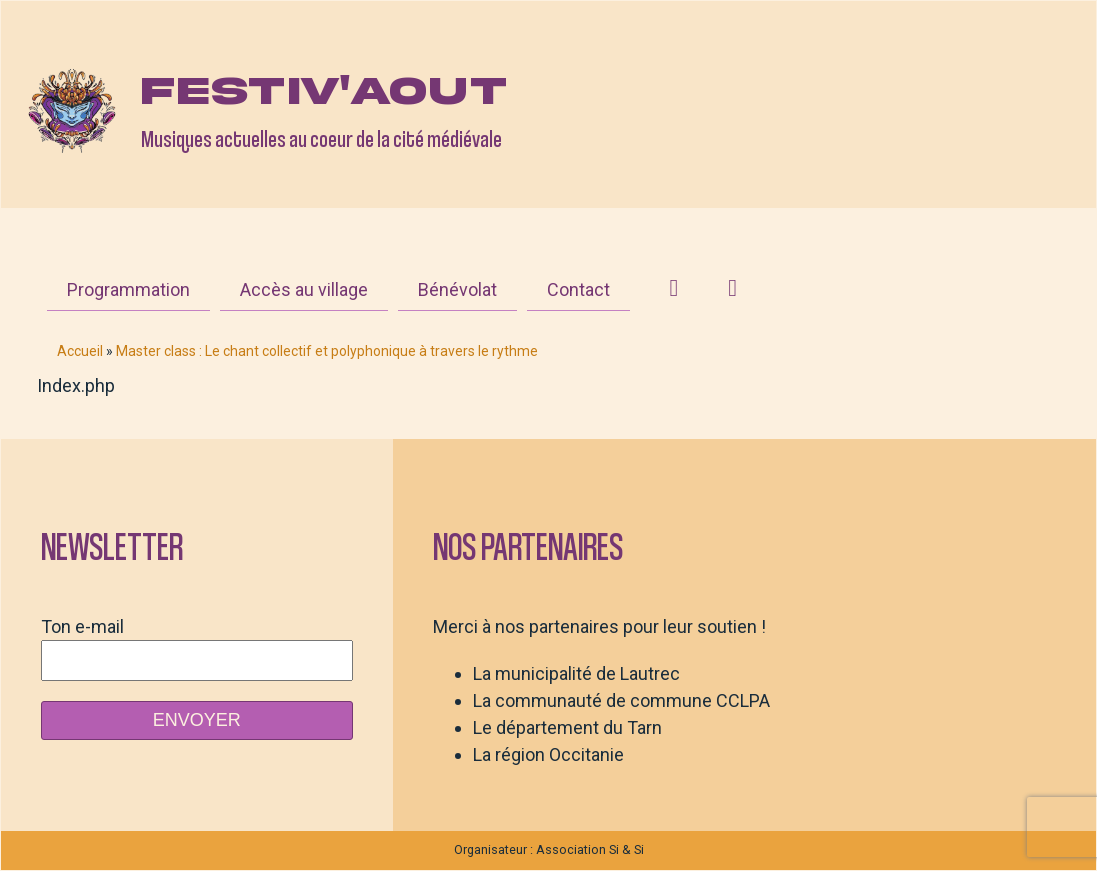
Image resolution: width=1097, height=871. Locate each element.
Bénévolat (457, 289)
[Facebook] (732, 288)
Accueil (80, 351)
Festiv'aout (324, 91)
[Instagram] (674, 288)
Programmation (128, 289)
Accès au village (304, 289)
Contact (578, 289)
